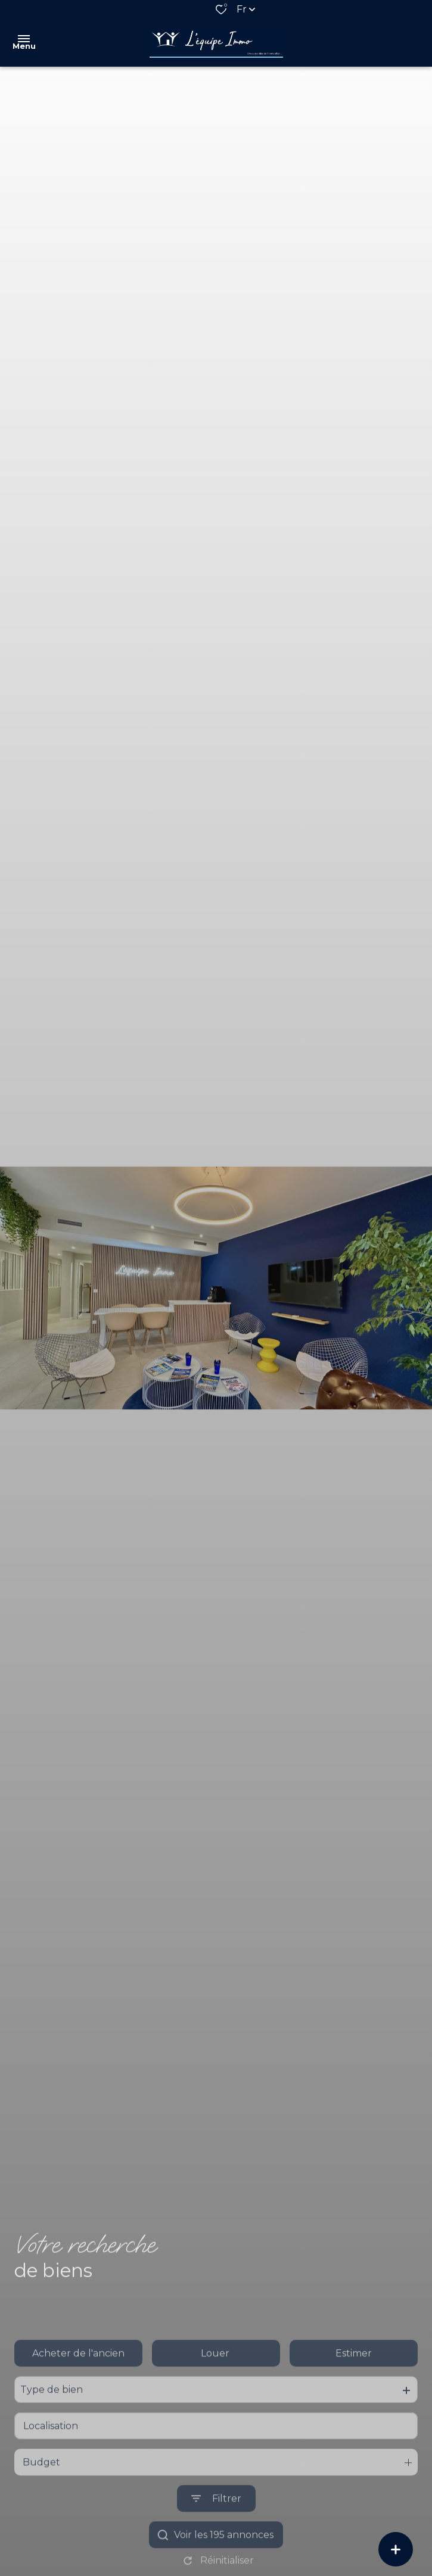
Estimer (353, 2388)
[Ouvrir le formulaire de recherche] (216, 2534)
